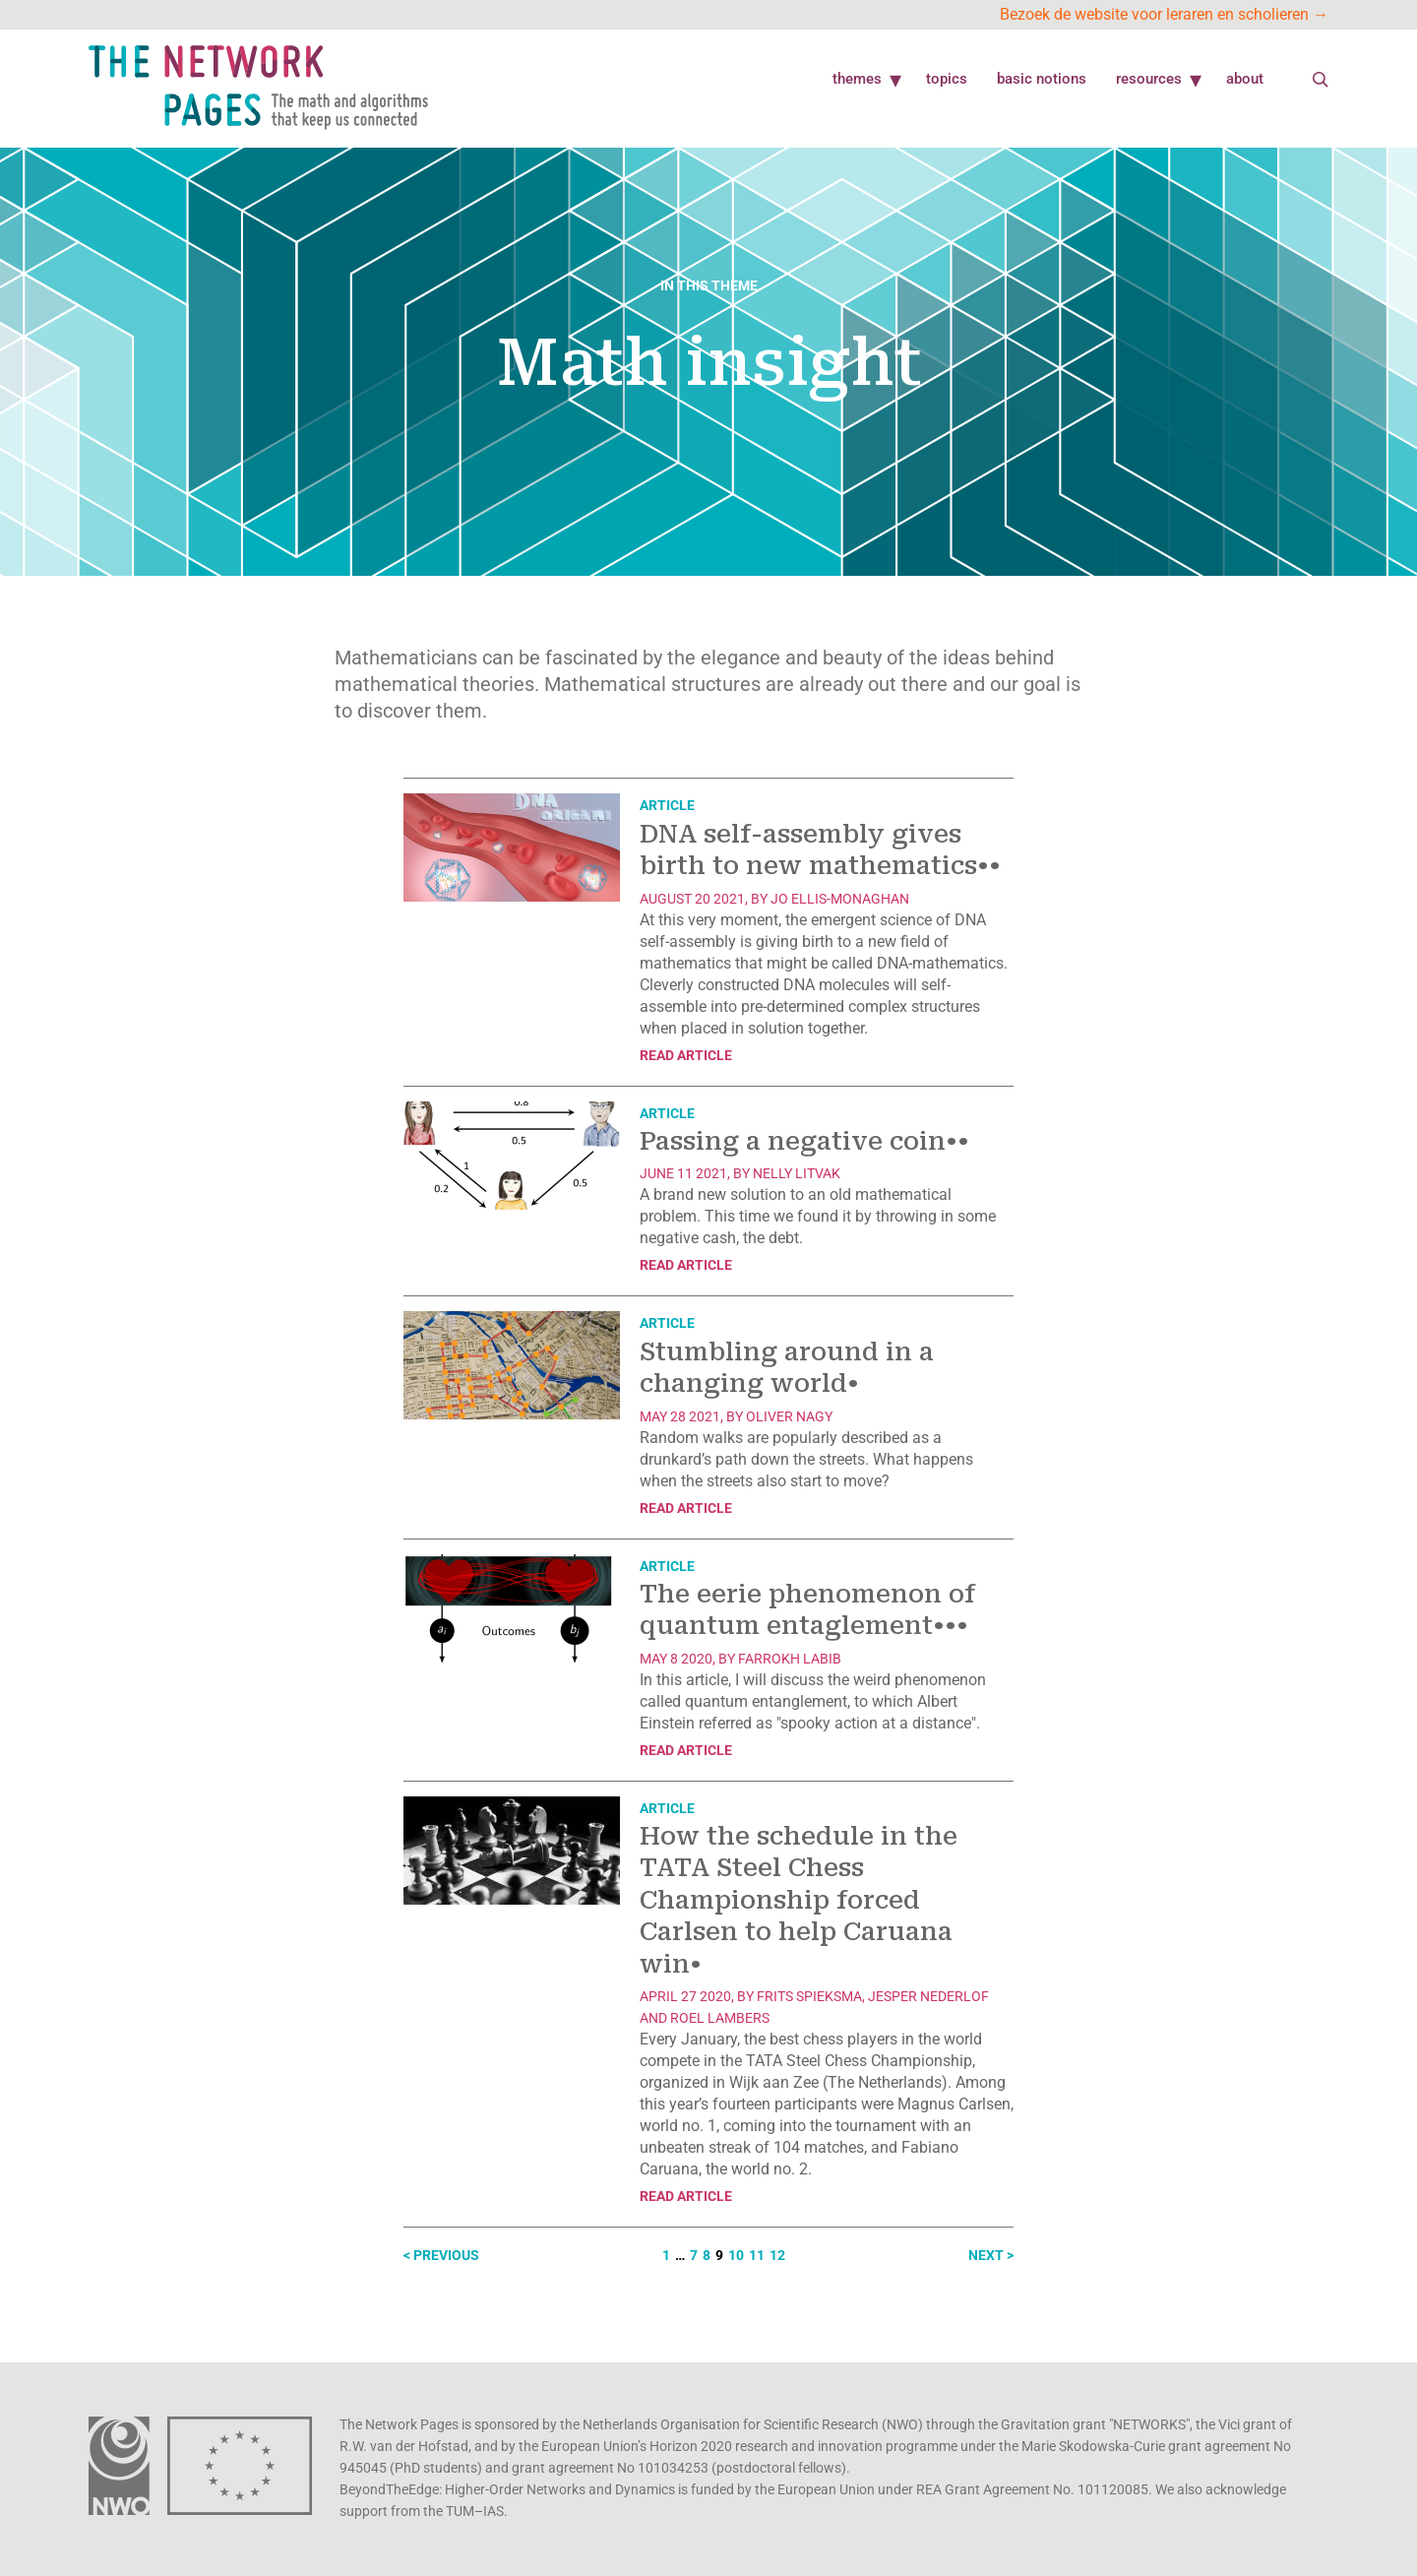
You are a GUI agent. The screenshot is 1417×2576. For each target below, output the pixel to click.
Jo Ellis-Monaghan (839, 899)
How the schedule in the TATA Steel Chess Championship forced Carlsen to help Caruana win (798, 1900)
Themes (857, 79)
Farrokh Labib (789, 1658)
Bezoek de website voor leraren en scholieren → (1164, 14)
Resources (1149, 79)
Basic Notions (1041, 79)
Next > (991, 2255)
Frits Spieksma (809, 1996)
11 (757, 2255)
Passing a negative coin (804, 1141)
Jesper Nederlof (928, 1996)
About (1244, 79)
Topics (946, 79)
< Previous (441, 2255)
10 (736, 2255)
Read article (686, 1055)
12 (777, 2255)
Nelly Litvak (796, 1173)
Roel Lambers (720, 2018)
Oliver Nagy (789, 1416)
